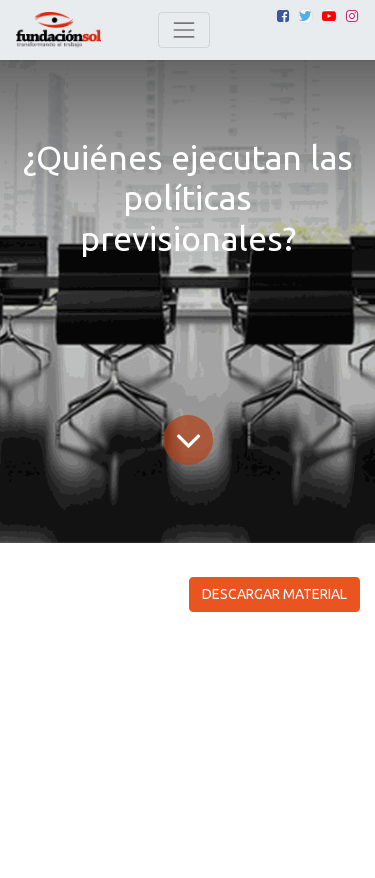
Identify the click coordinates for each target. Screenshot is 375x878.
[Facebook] (283, 16)
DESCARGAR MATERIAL (274, 594)
